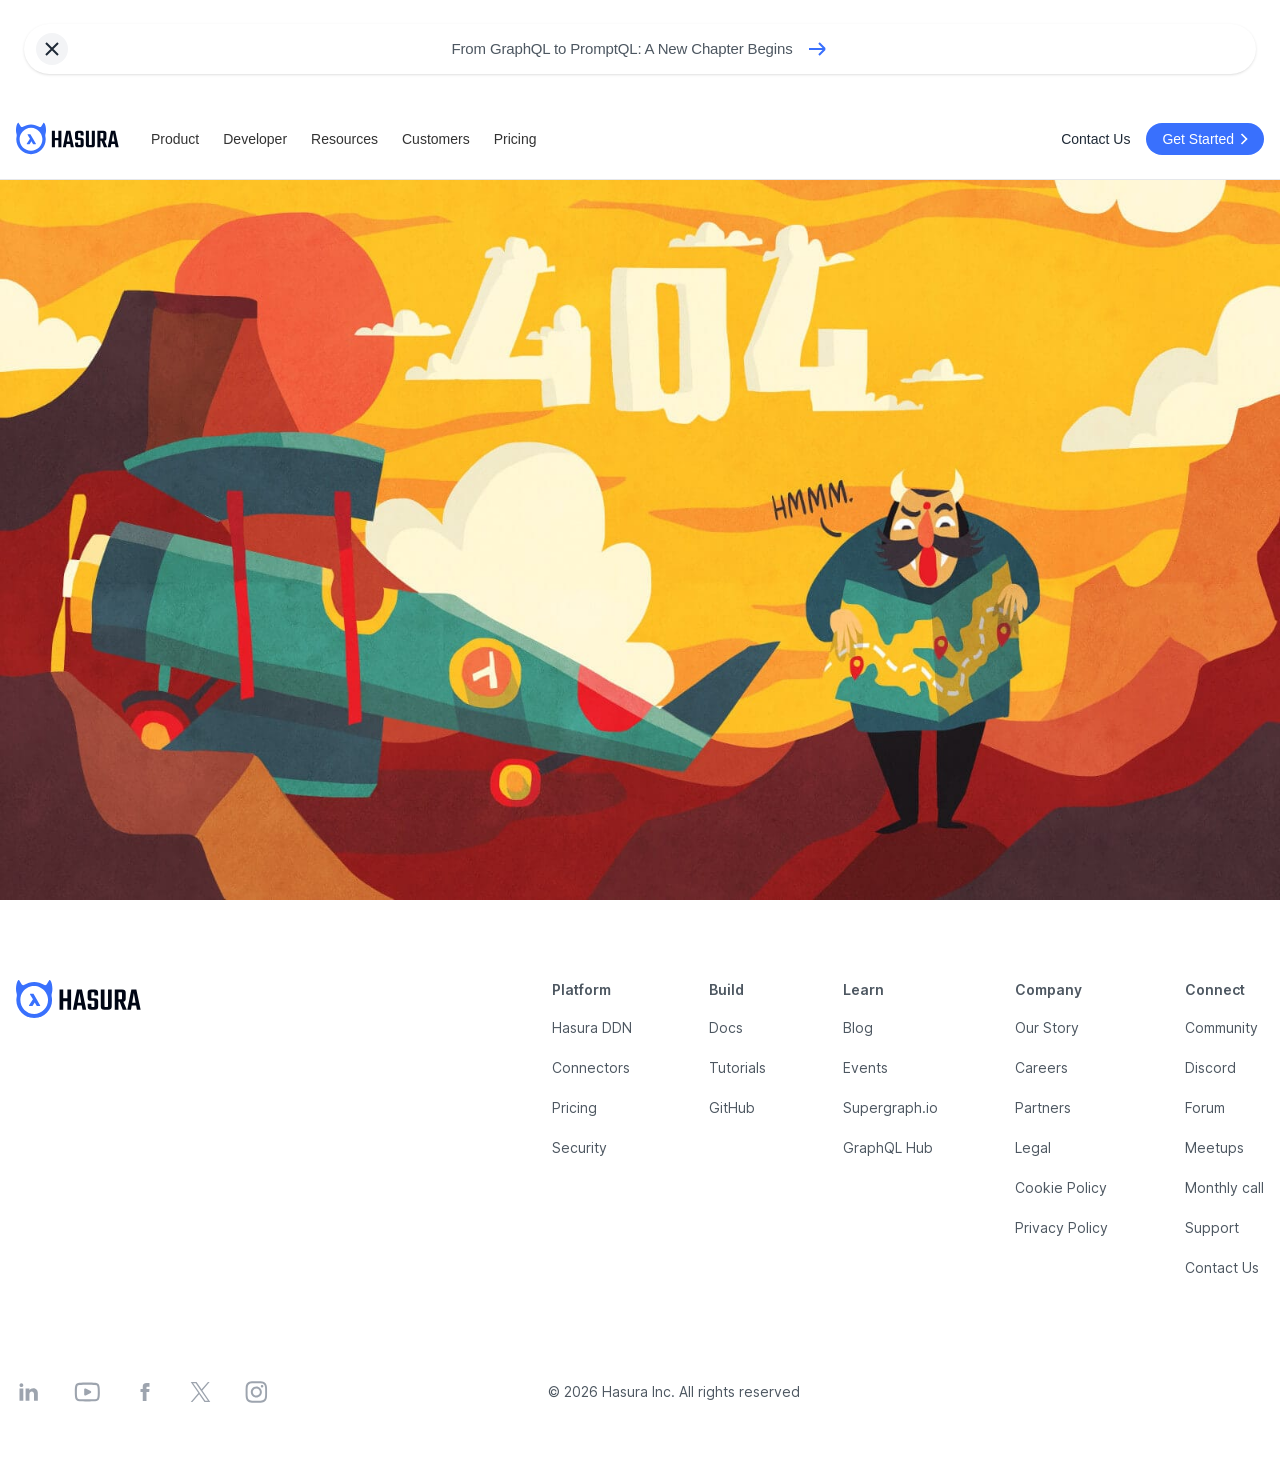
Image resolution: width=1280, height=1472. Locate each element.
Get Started (1208, 139)
